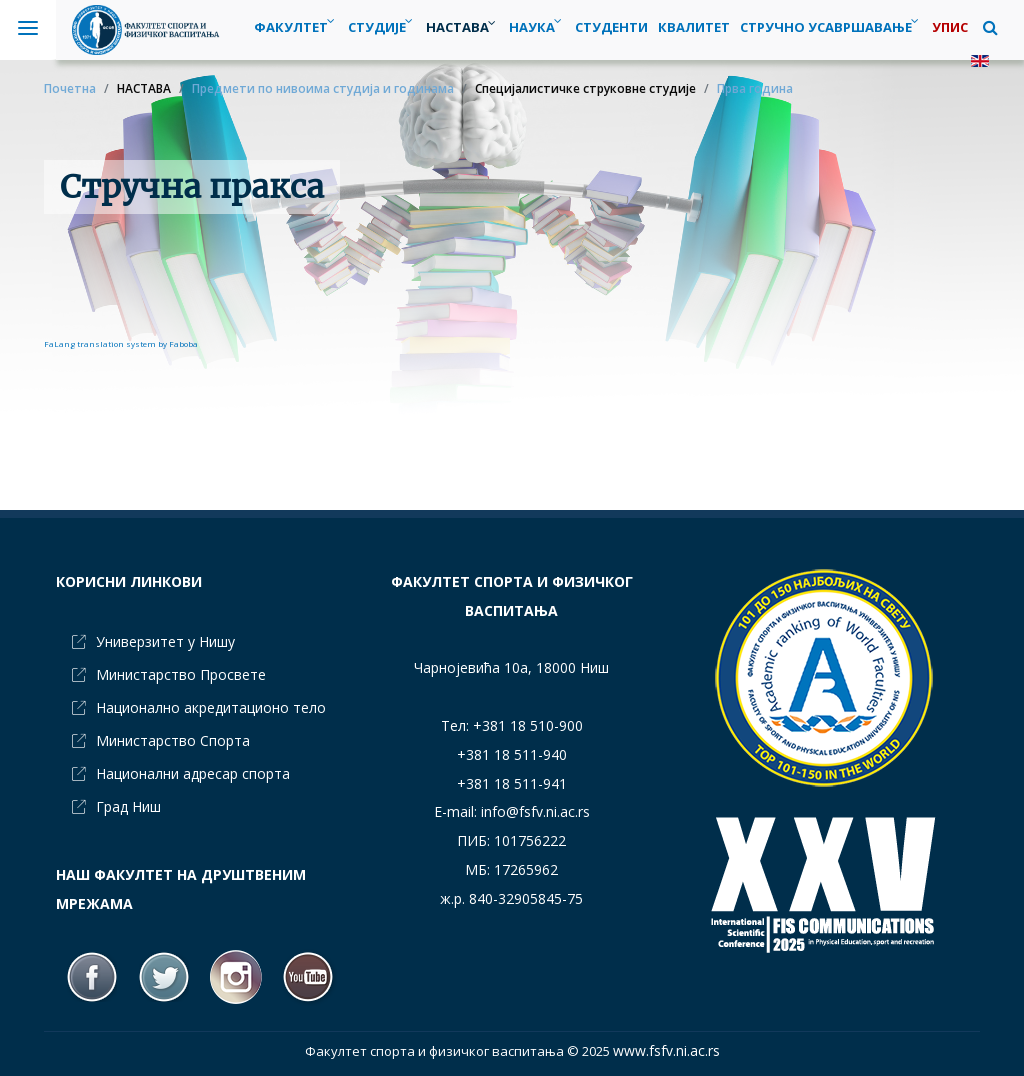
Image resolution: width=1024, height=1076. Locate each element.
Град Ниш (128, 806)
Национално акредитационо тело (211, 707)
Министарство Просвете (181, 674)
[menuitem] (382, 27)
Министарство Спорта (173, 740)
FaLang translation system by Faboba (121, 343)
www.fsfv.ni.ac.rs (666, 1050)
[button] (990, 27)
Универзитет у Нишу (165, 641)
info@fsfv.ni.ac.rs (535, 811)
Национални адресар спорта (193, 773)
